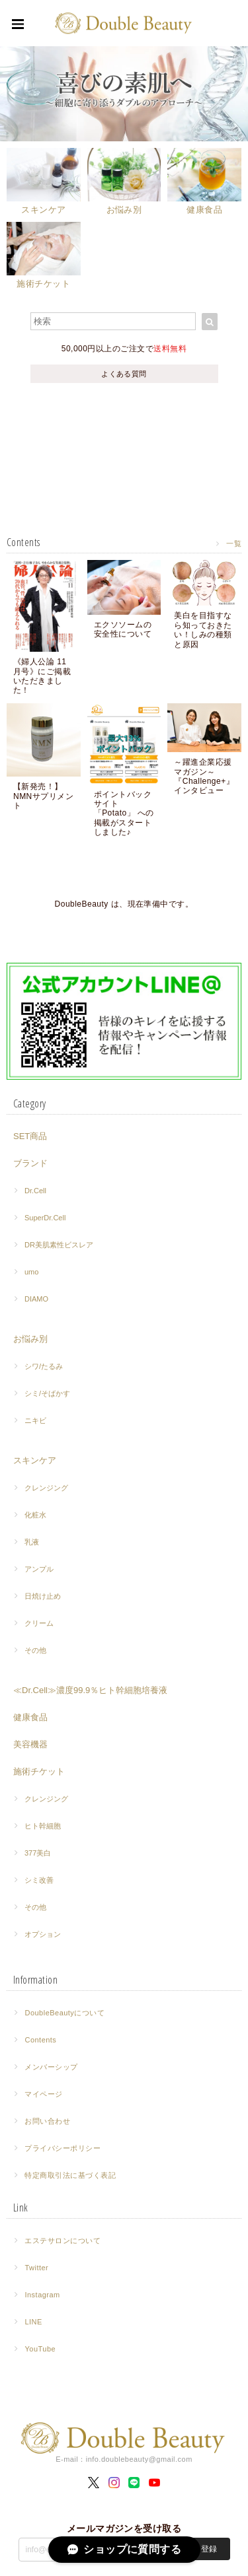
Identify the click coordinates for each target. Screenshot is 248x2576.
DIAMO (36, 1299)
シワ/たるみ (43, 1366)
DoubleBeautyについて (64, 2013)
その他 (35, 1650)
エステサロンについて (62, 2241)
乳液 (31, 1542)
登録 (209, 2549)
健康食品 (30, 1717)
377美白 (37, 1853)
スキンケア (34, 1460)
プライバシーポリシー (62, 2148)
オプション (42, 1934)
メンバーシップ (50, 2067)
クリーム (39, 1623)
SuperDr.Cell (44, 1218)
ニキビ (35, 1420)
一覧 (233, 543)
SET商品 (30, 1136)
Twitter (36, 2268)
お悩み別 (30, 1339)
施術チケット (39, 1771)
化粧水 (35, 1515)
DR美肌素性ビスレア (58, 1245)
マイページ (43, 2094)
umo (31, 1272)
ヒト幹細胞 (42, 1826)
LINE (33, 2322)
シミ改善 (39, 1880)
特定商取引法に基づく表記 (70, 2175)
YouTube (40, 2349)
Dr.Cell (35, 1191)
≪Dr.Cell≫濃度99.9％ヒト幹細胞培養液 (90, 1690)
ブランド (30, 1163)
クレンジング (46, 1488)
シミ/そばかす (47, 1393)
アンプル (39, 1569)
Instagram (42, 2295)
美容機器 (30, 1744)
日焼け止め (42, 1596)
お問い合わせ (47, 2121)
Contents (40, 2040)
